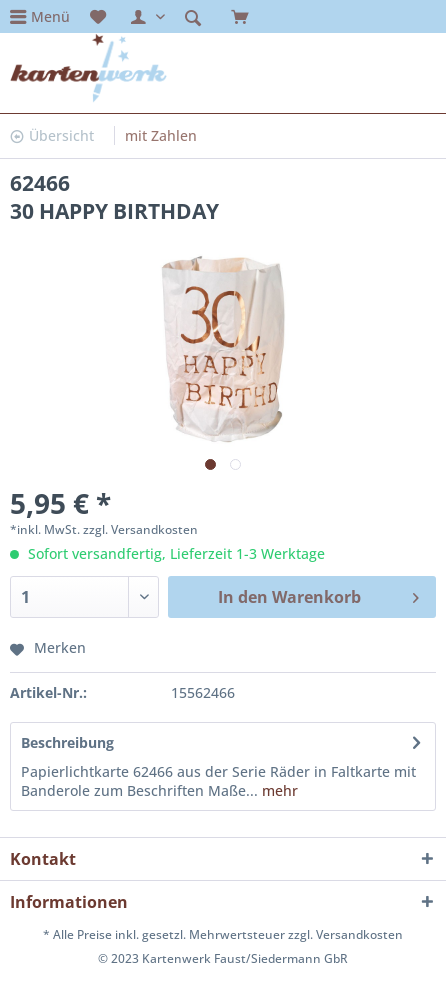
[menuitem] (40, 16)
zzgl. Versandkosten (140, 529)
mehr (278, 790)
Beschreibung (67, 742)
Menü (50, 16)
